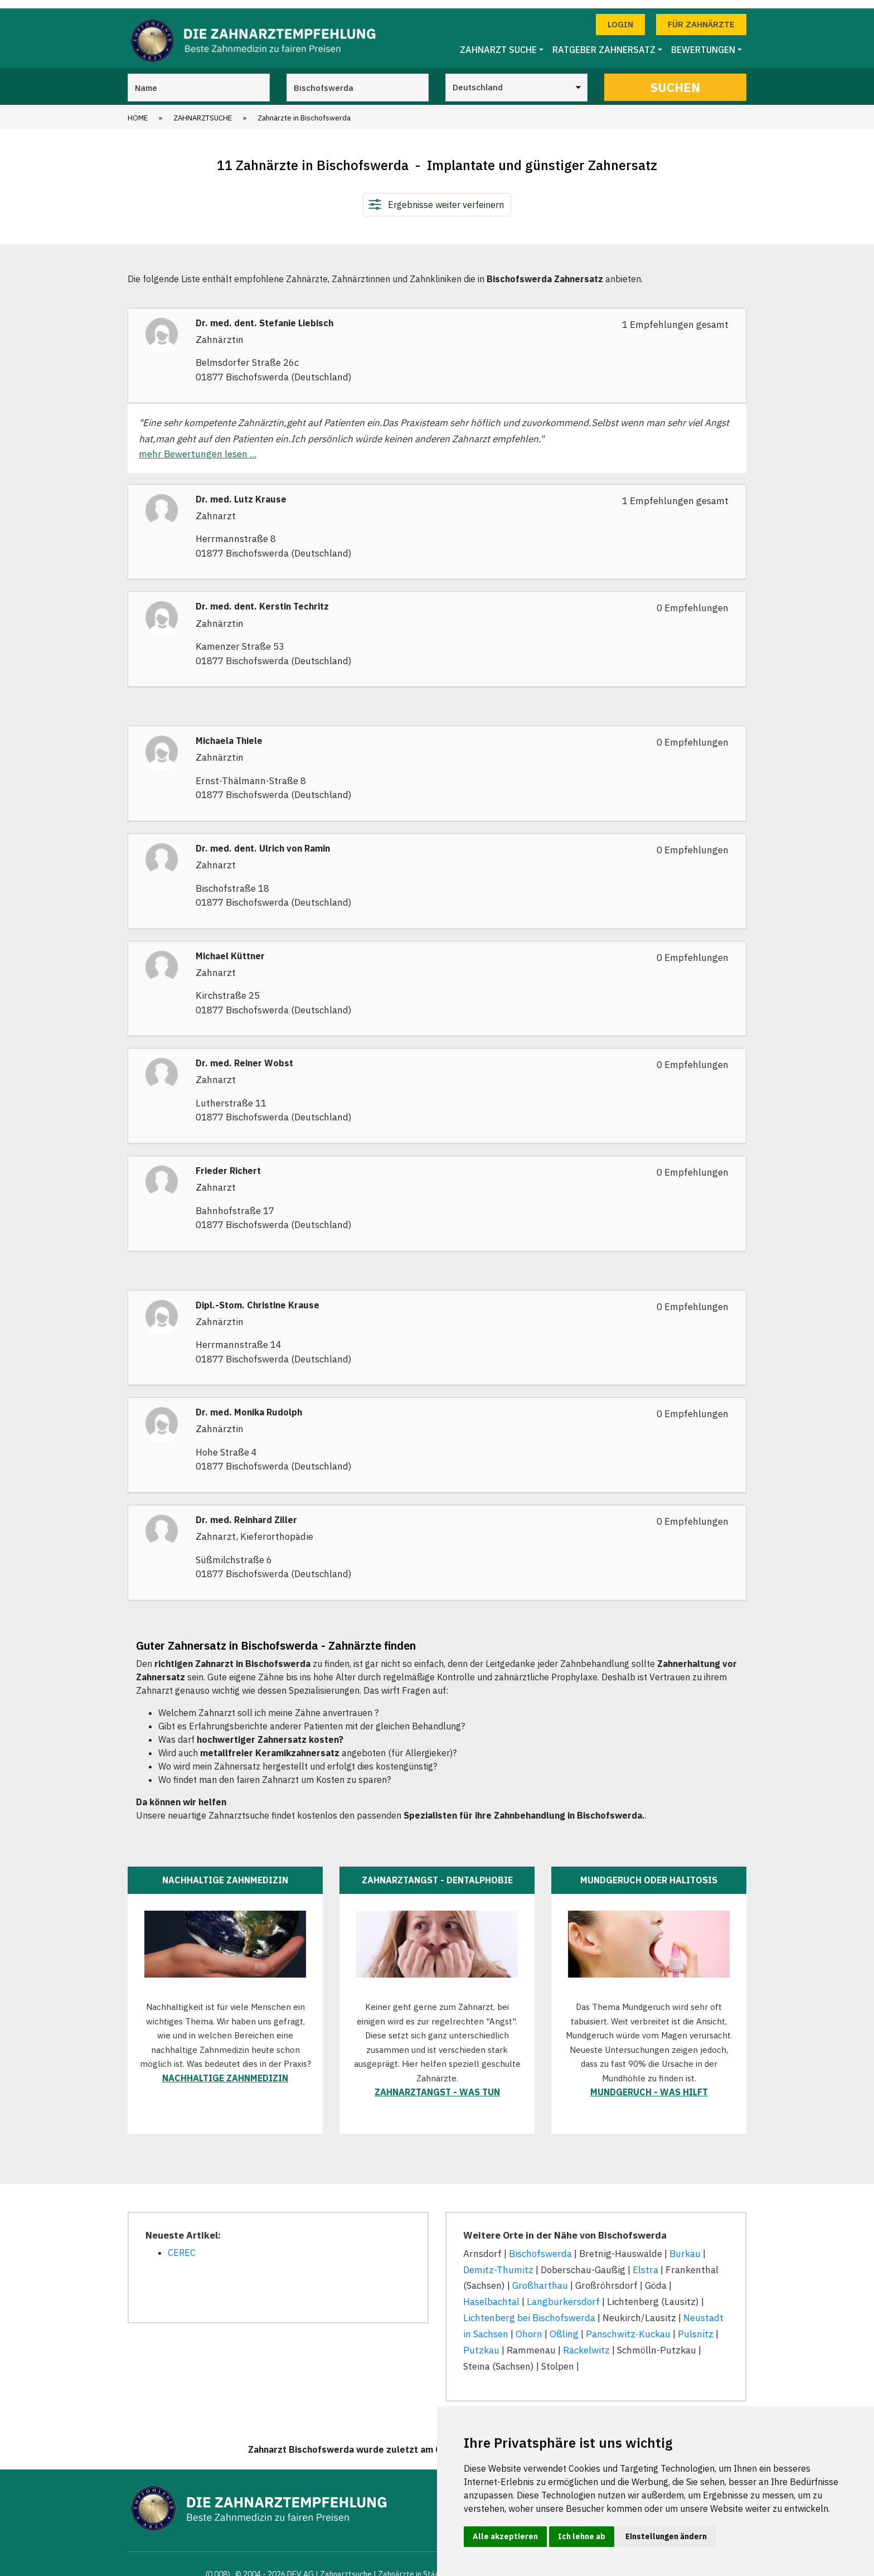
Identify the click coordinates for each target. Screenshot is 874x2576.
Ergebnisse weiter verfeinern (446, 196)
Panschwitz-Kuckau (628, 2326)
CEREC (182, 2244)
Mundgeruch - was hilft (649, 2084)
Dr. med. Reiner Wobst (244, 1055)
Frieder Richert (228, 1162)
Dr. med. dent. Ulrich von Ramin (263, 840)
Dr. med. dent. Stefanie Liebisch (264, 315)
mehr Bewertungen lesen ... (197, 446)
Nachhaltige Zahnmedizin (225, 2069)
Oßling (564, 2326)
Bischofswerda (540, 2245)
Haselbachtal (491, 2294)
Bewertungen (703, 41)
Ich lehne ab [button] (581, 2536)
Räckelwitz (586, 2342)
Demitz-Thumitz (498, 2261)
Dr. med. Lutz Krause (241, 491)
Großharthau (540, 2277)
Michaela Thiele (229, 733)
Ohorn (529, 2326)
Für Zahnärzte (701, 16)
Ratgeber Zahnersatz (604, 41)
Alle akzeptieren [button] (505, 2536)
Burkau (685, 2245)
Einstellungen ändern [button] (666, 2536)
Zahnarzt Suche (498, 41)
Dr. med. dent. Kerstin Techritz (262, 598)
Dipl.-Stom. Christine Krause (257, 1297)
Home (138, 109)
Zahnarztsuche (202, 109)
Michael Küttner (230, 948)
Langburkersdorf (563, 2294)
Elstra (645, 2261)
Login (620, 16)
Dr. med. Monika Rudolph (249, 1404)
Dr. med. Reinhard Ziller (246, 1511)
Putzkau (481, 2342)
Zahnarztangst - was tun (437, 2084)
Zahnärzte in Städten (414, 2566)
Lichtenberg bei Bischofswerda (529, 2310)
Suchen (675, 79)
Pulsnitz (695, 2326)
